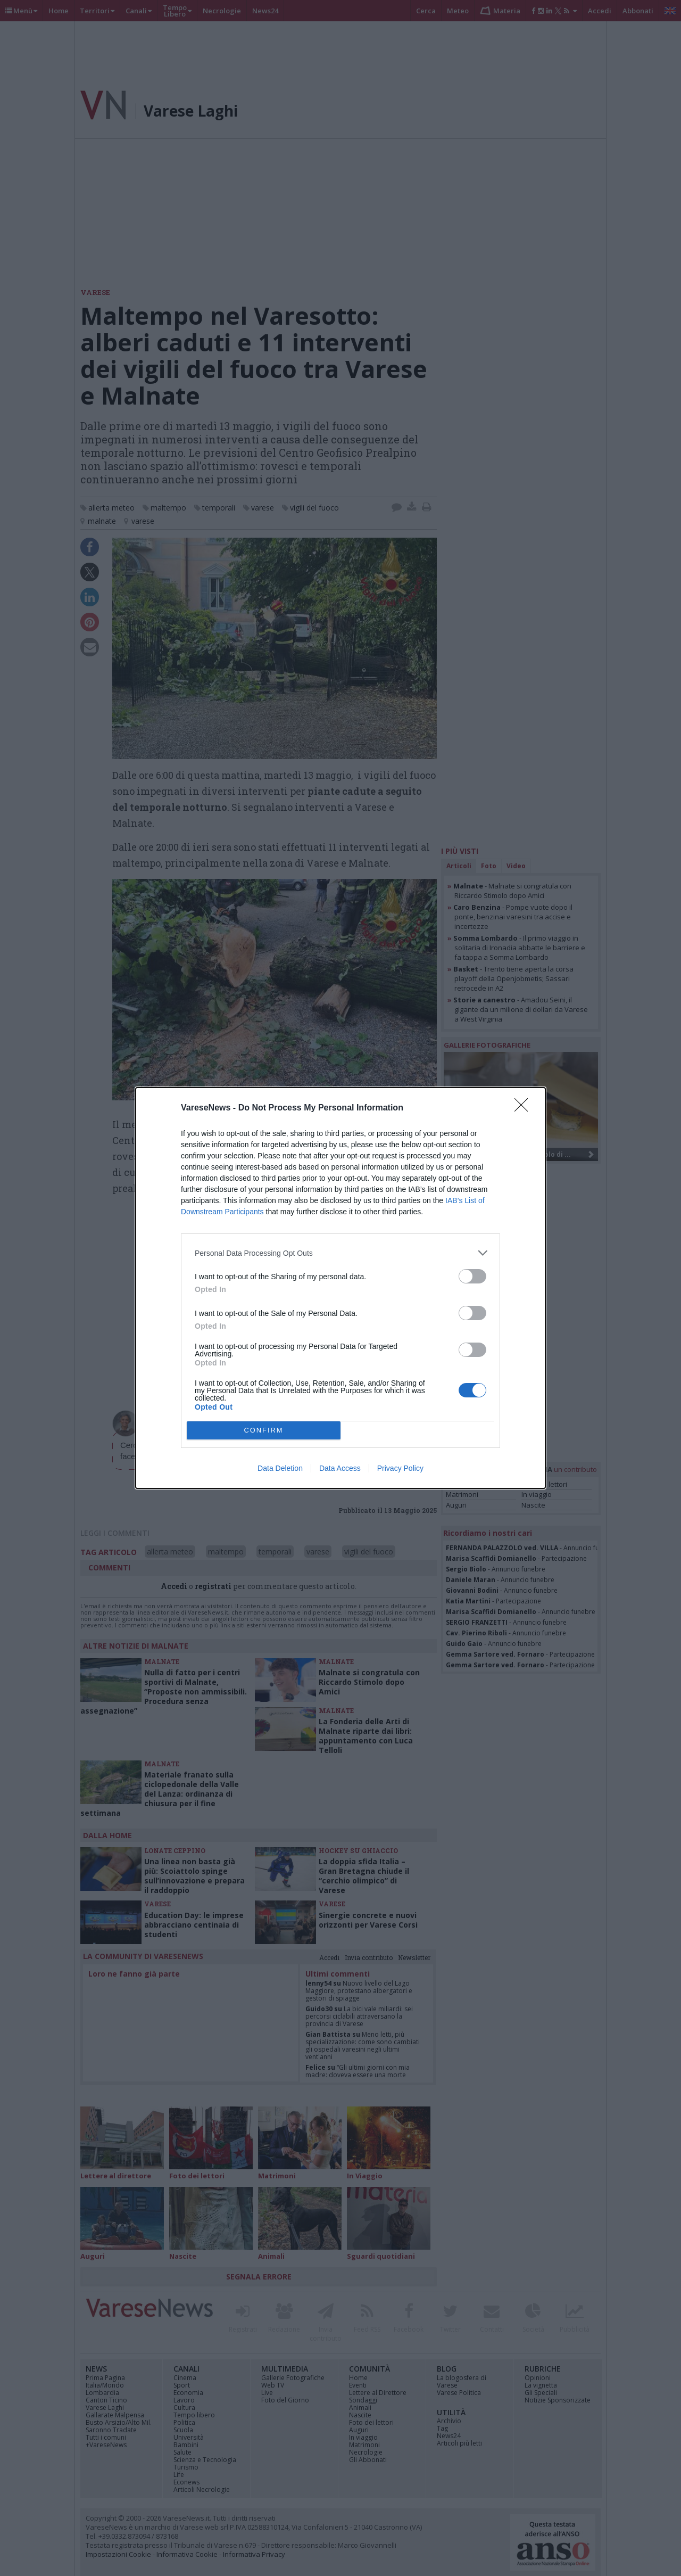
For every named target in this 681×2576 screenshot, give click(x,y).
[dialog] (340, 1288)
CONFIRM (264, 1431)
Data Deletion (280, 1468)
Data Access (340, 1468)
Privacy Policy (400, 1468)
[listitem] (340, 1252)
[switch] (472, 1276)
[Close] (524, 1108)
